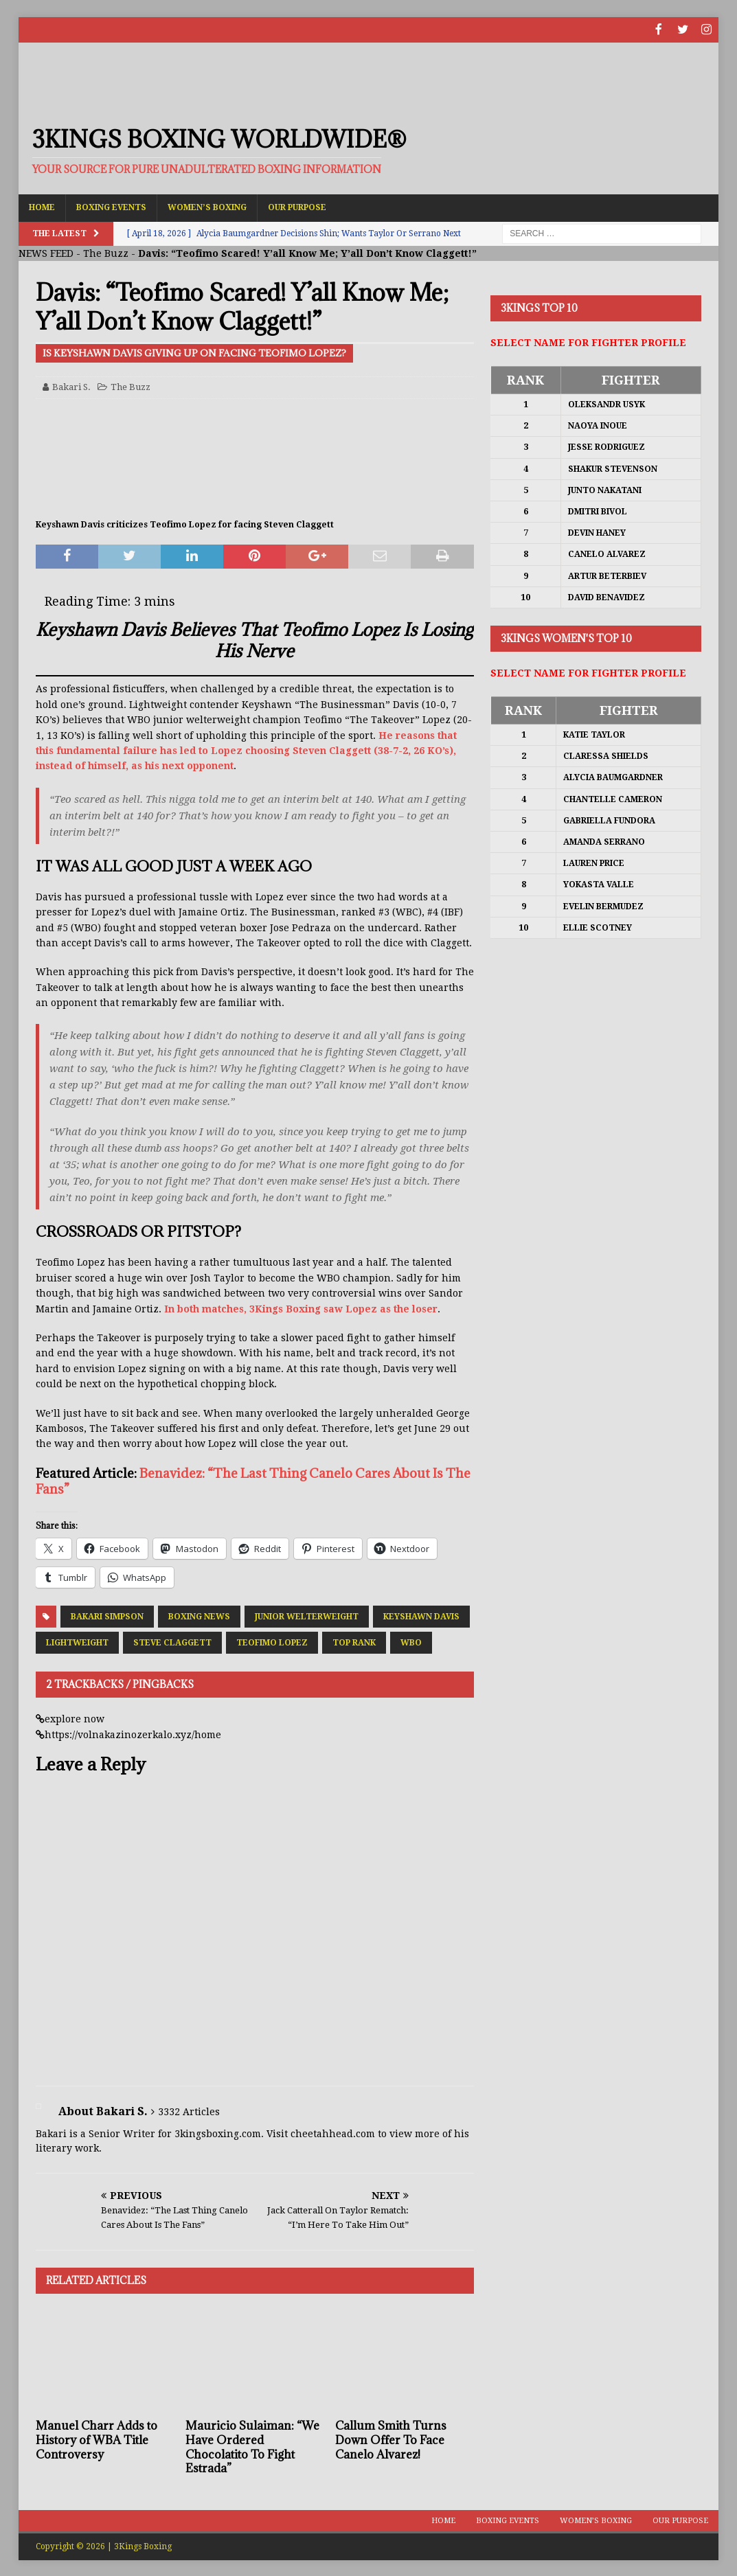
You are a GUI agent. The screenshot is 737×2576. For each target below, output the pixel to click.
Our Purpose (297, 206)
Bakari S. (71, 385)
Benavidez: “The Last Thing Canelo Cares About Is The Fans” (253, 1479)
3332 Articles (189, 2110)
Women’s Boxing (207, 206)
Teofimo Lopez (272, 1641)
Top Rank (354, 1641)
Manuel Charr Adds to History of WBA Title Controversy (96, 2439)
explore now (74, 1717)
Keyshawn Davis (421, 1615)
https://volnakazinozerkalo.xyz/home (133, 1733)
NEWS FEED (46, 252)
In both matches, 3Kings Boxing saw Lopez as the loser (301, 1307)
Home (42, 206)
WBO (411, 1641)
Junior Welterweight (307, 1615)
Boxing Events (111, 206)
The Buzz (105, 252)
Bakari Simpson (107, 1615)
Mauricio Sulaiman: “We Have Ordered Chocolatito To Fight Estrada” (252, 2445)
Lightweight (77, 1641)
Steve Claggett (172, 1641)
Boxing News (199, 1615)
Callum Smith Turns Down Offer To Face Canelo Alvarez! (390, 2439)
